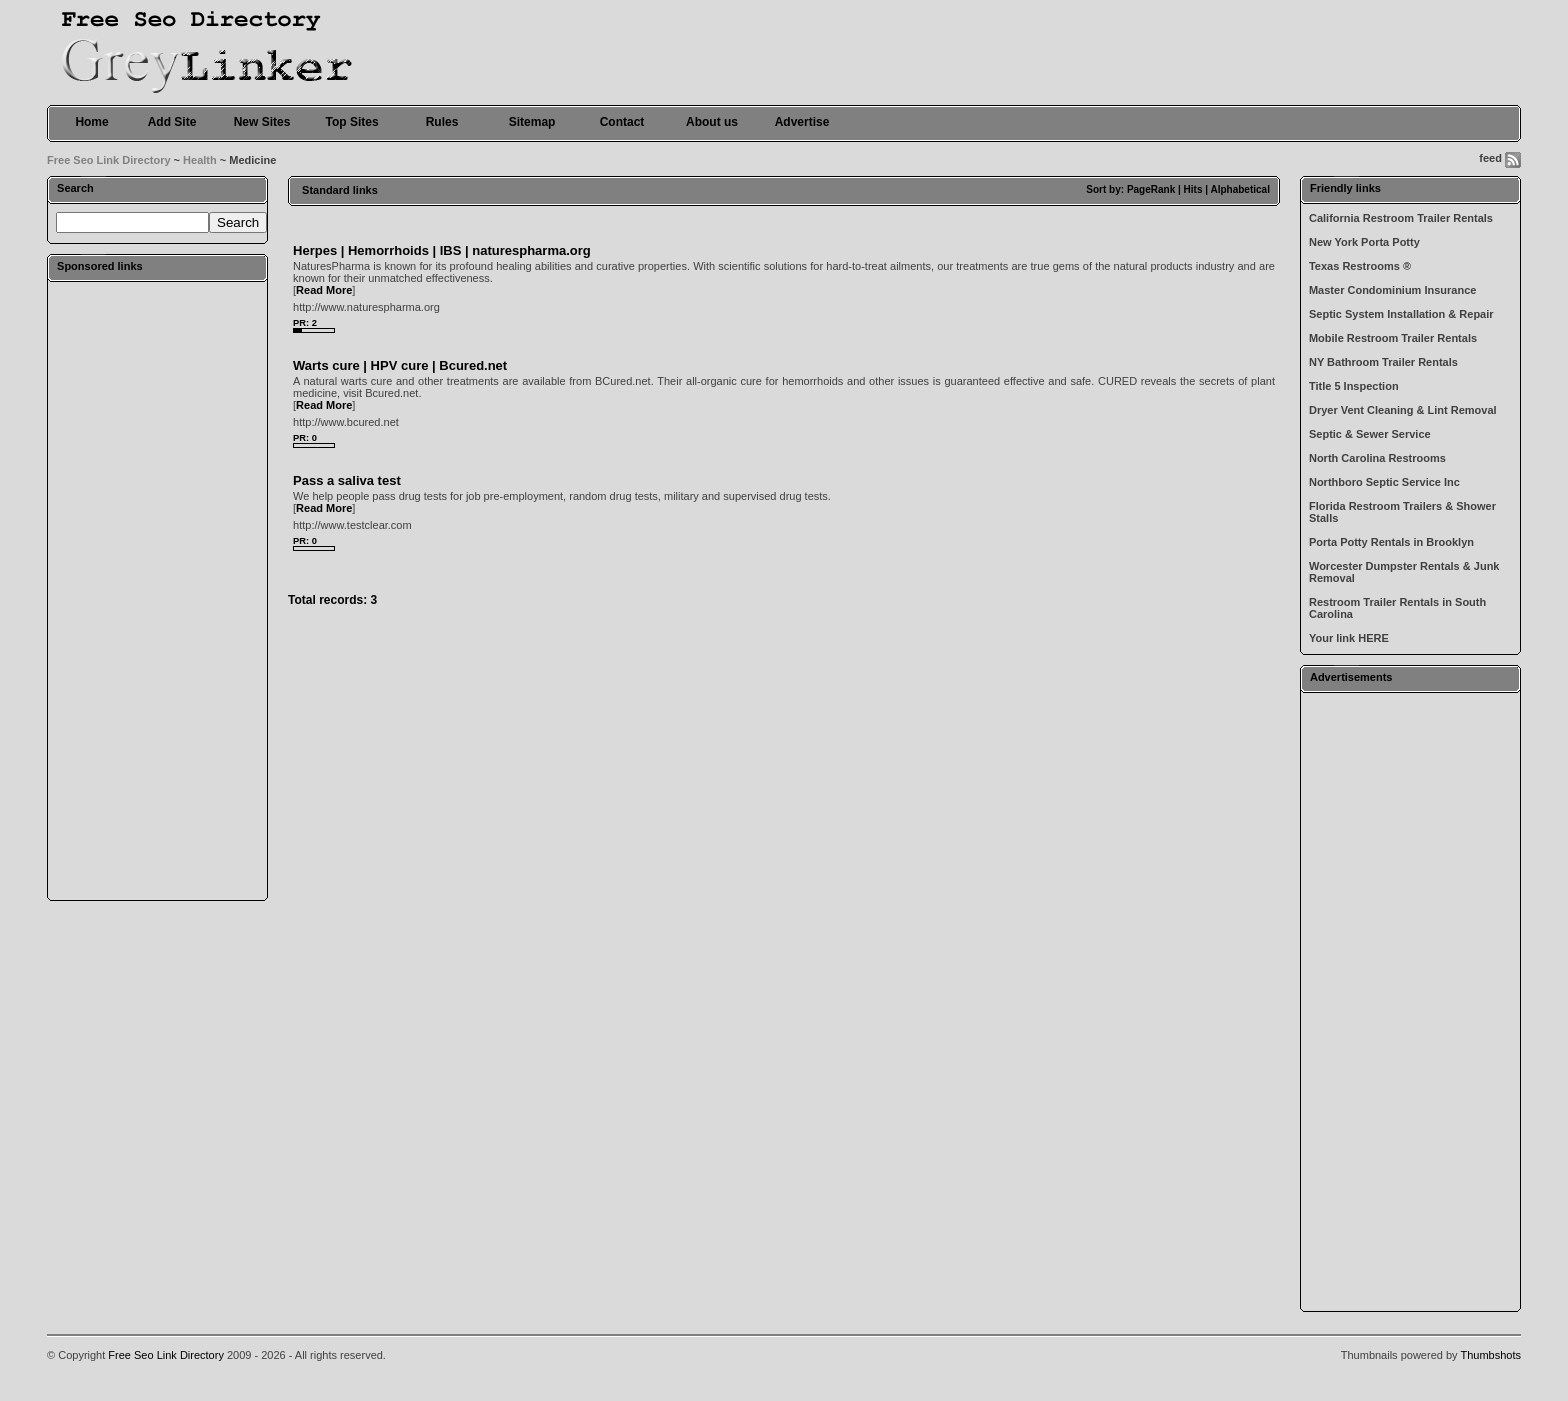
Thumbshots (1490, 1355)
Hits (1193, 189)
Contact (622, 122)
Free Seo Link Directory (109, 160)
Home (91, 122)
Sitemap (532, 122)
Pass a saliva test (347, 480)
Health (200, 160)
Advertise (802, 122)
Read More (324, 290)
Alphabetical (1239, 189)
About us (712, 122)
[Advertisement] (158, 590)
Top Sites (351, 122)
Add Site (172, 122)
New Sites (262, 122)
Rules (442, 122)
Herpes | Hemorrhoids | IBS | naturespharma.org (442, 250)
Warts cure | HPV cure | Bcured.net (400, 365)
